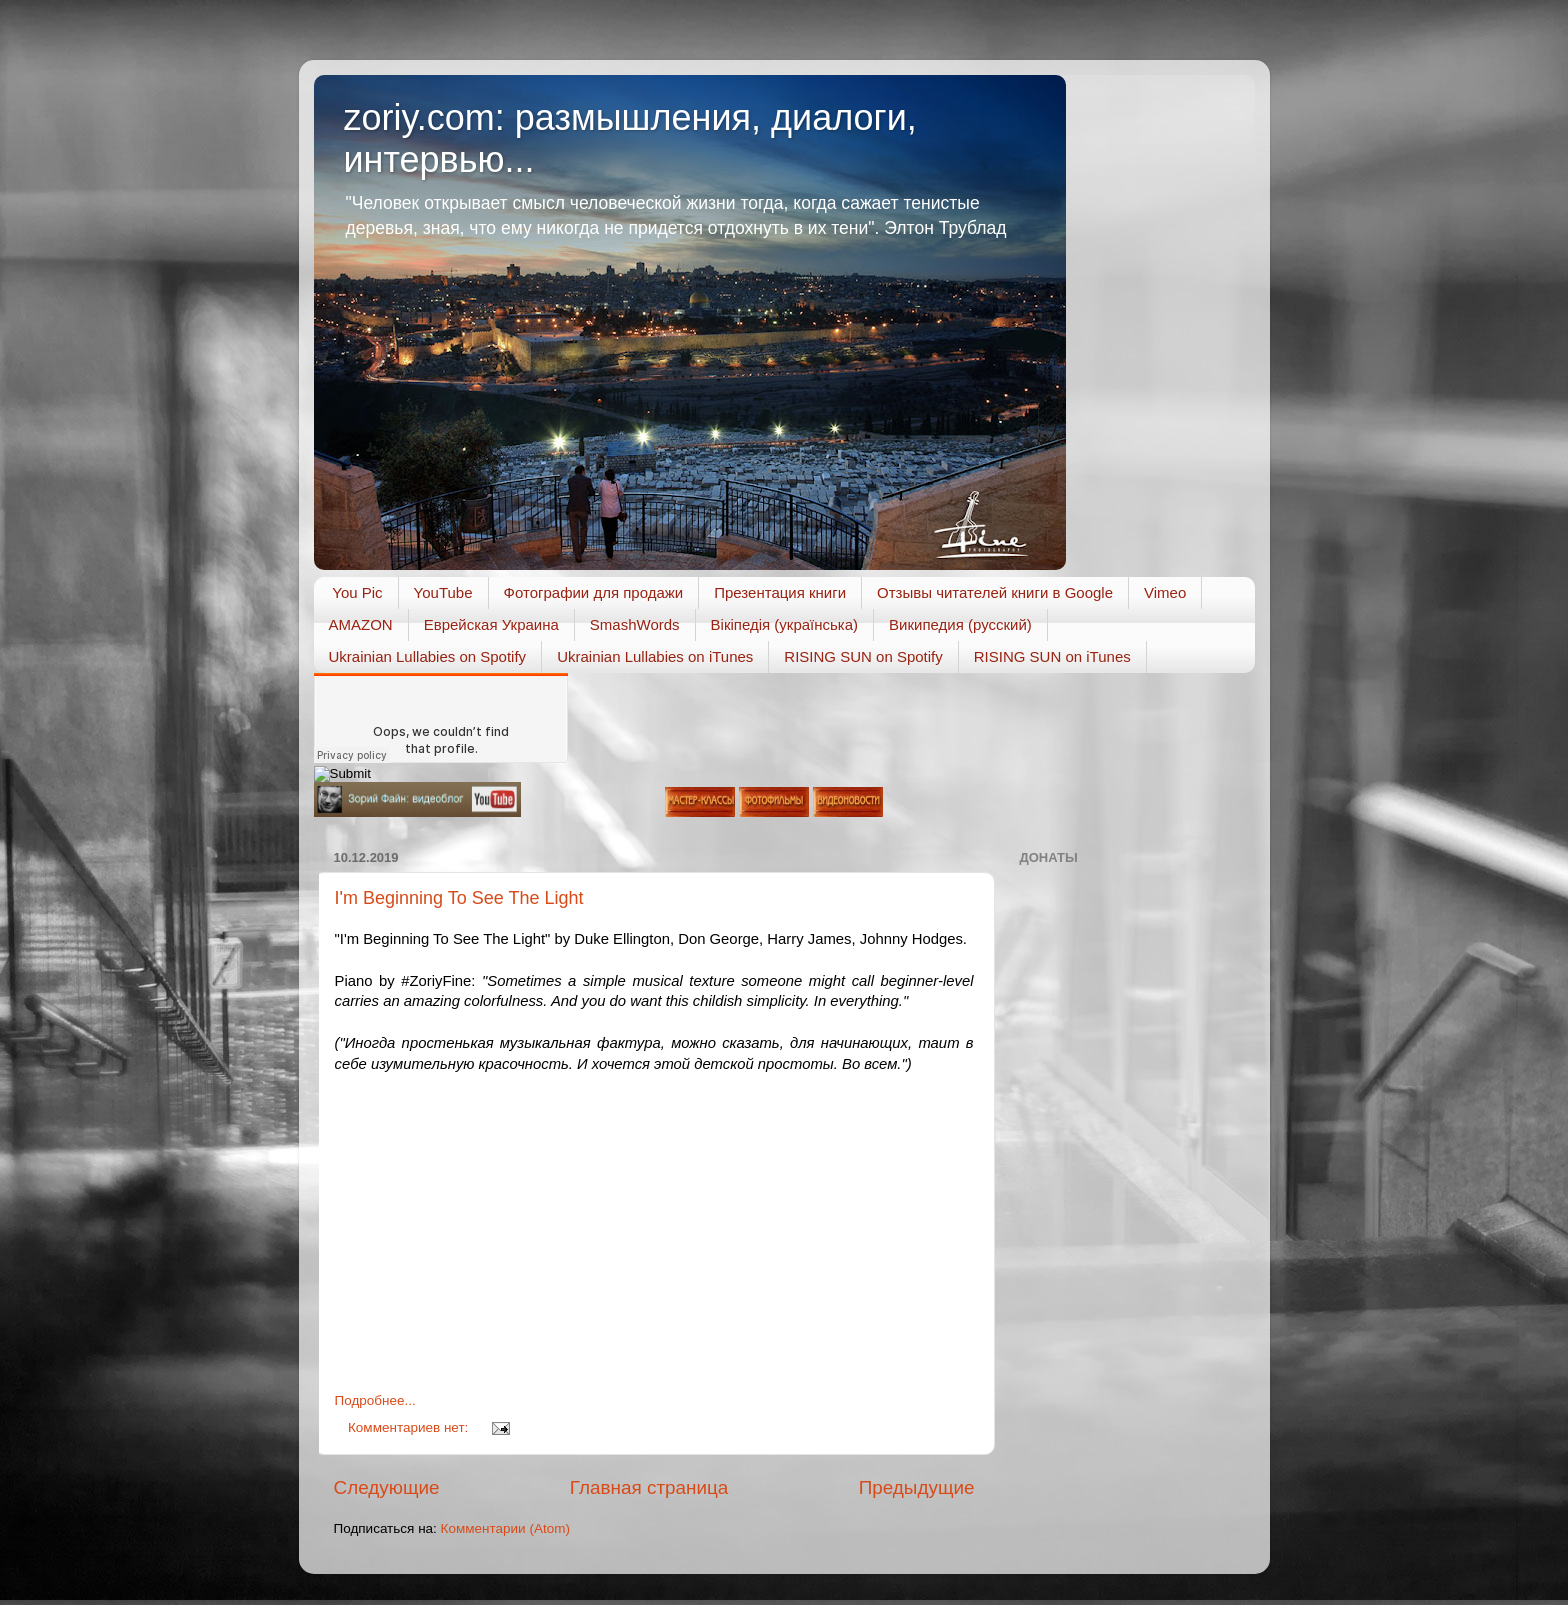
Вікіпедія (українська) (784, 624)
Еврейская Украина (491, 624)
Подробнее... (375, 1400)
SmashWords (635, 624)
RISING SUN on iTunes (1052, 656)
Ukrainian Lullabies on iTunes (655, 656)
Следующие (387, 1487)
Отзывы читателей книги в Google (995, 592)
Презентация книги (780, 592)
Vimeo (1165, 592)
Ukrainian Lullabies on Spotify (428, 656)
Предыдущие (917, 1487)
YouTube (443, 592)
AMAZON (361, 624)
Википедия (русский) (960, 624)
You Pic (357, 592)
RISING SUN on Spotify (863, 656)
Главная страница (649, 1487)
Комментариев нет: (410, 1427)
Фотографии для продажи (594, 592)
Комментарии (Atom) (505, 1528)
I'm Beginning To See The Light (459, 898)
